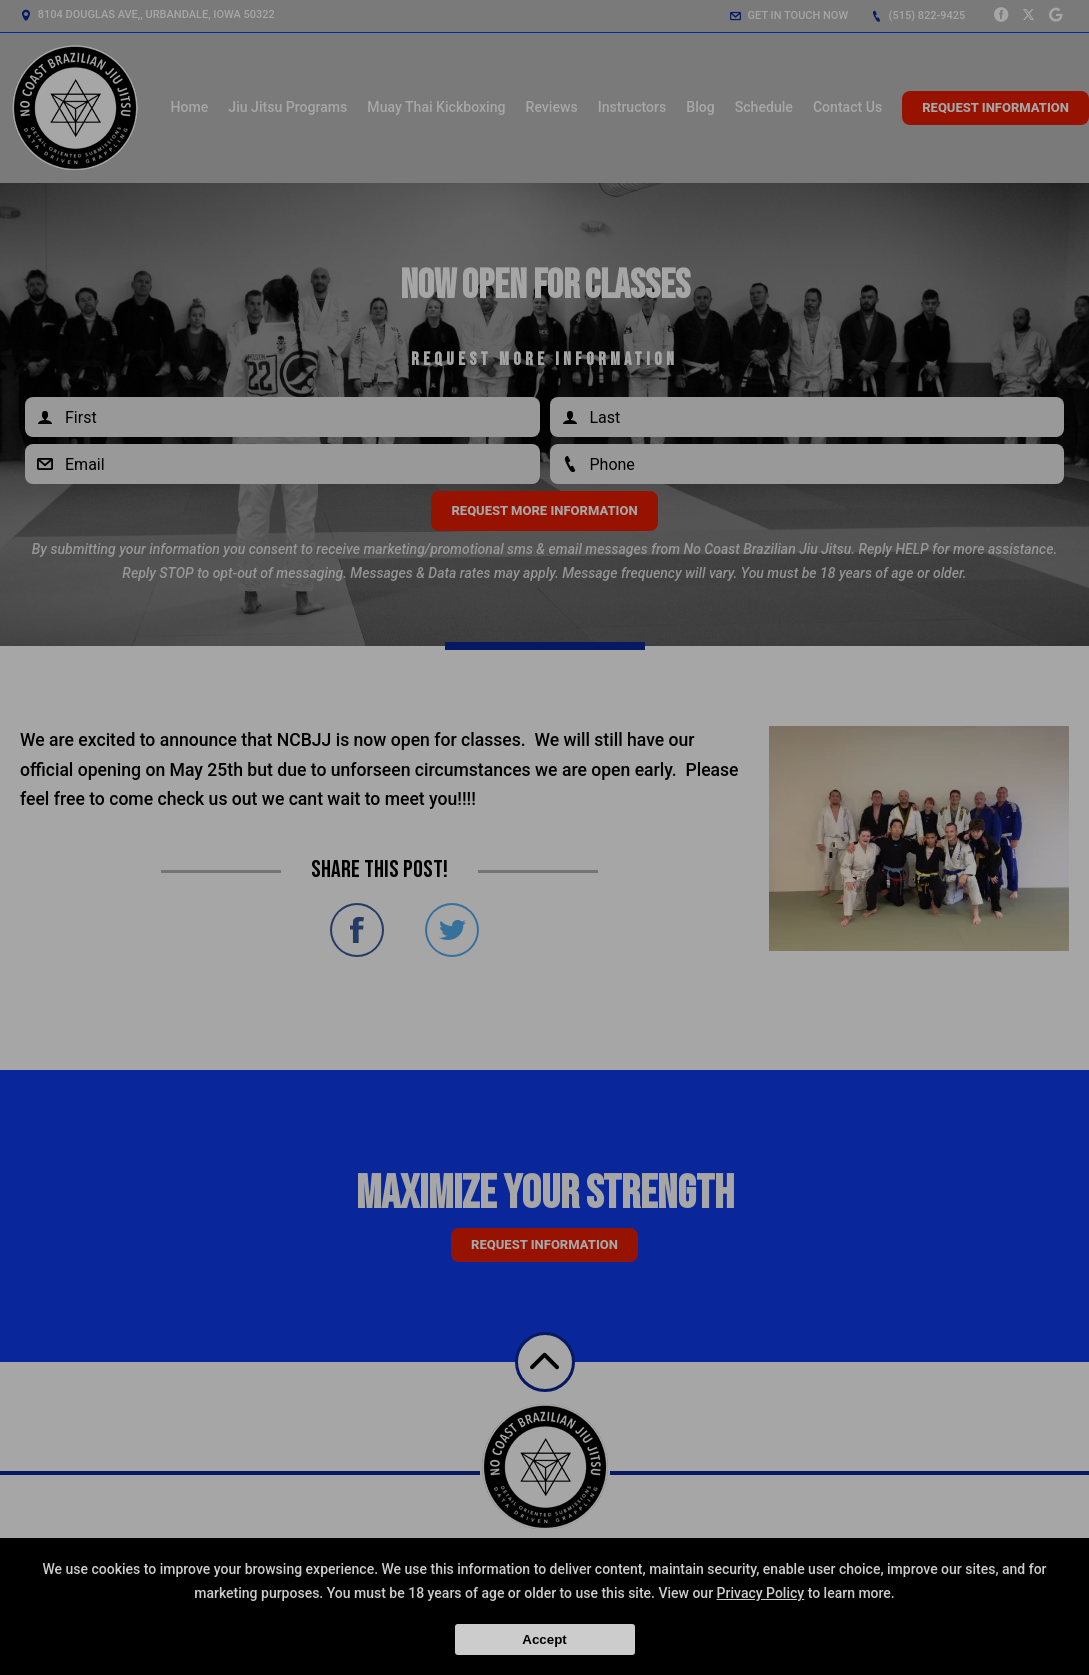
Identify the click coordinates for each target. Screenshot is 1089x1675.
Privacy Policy (761, 1593)
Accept (544, 1639)
